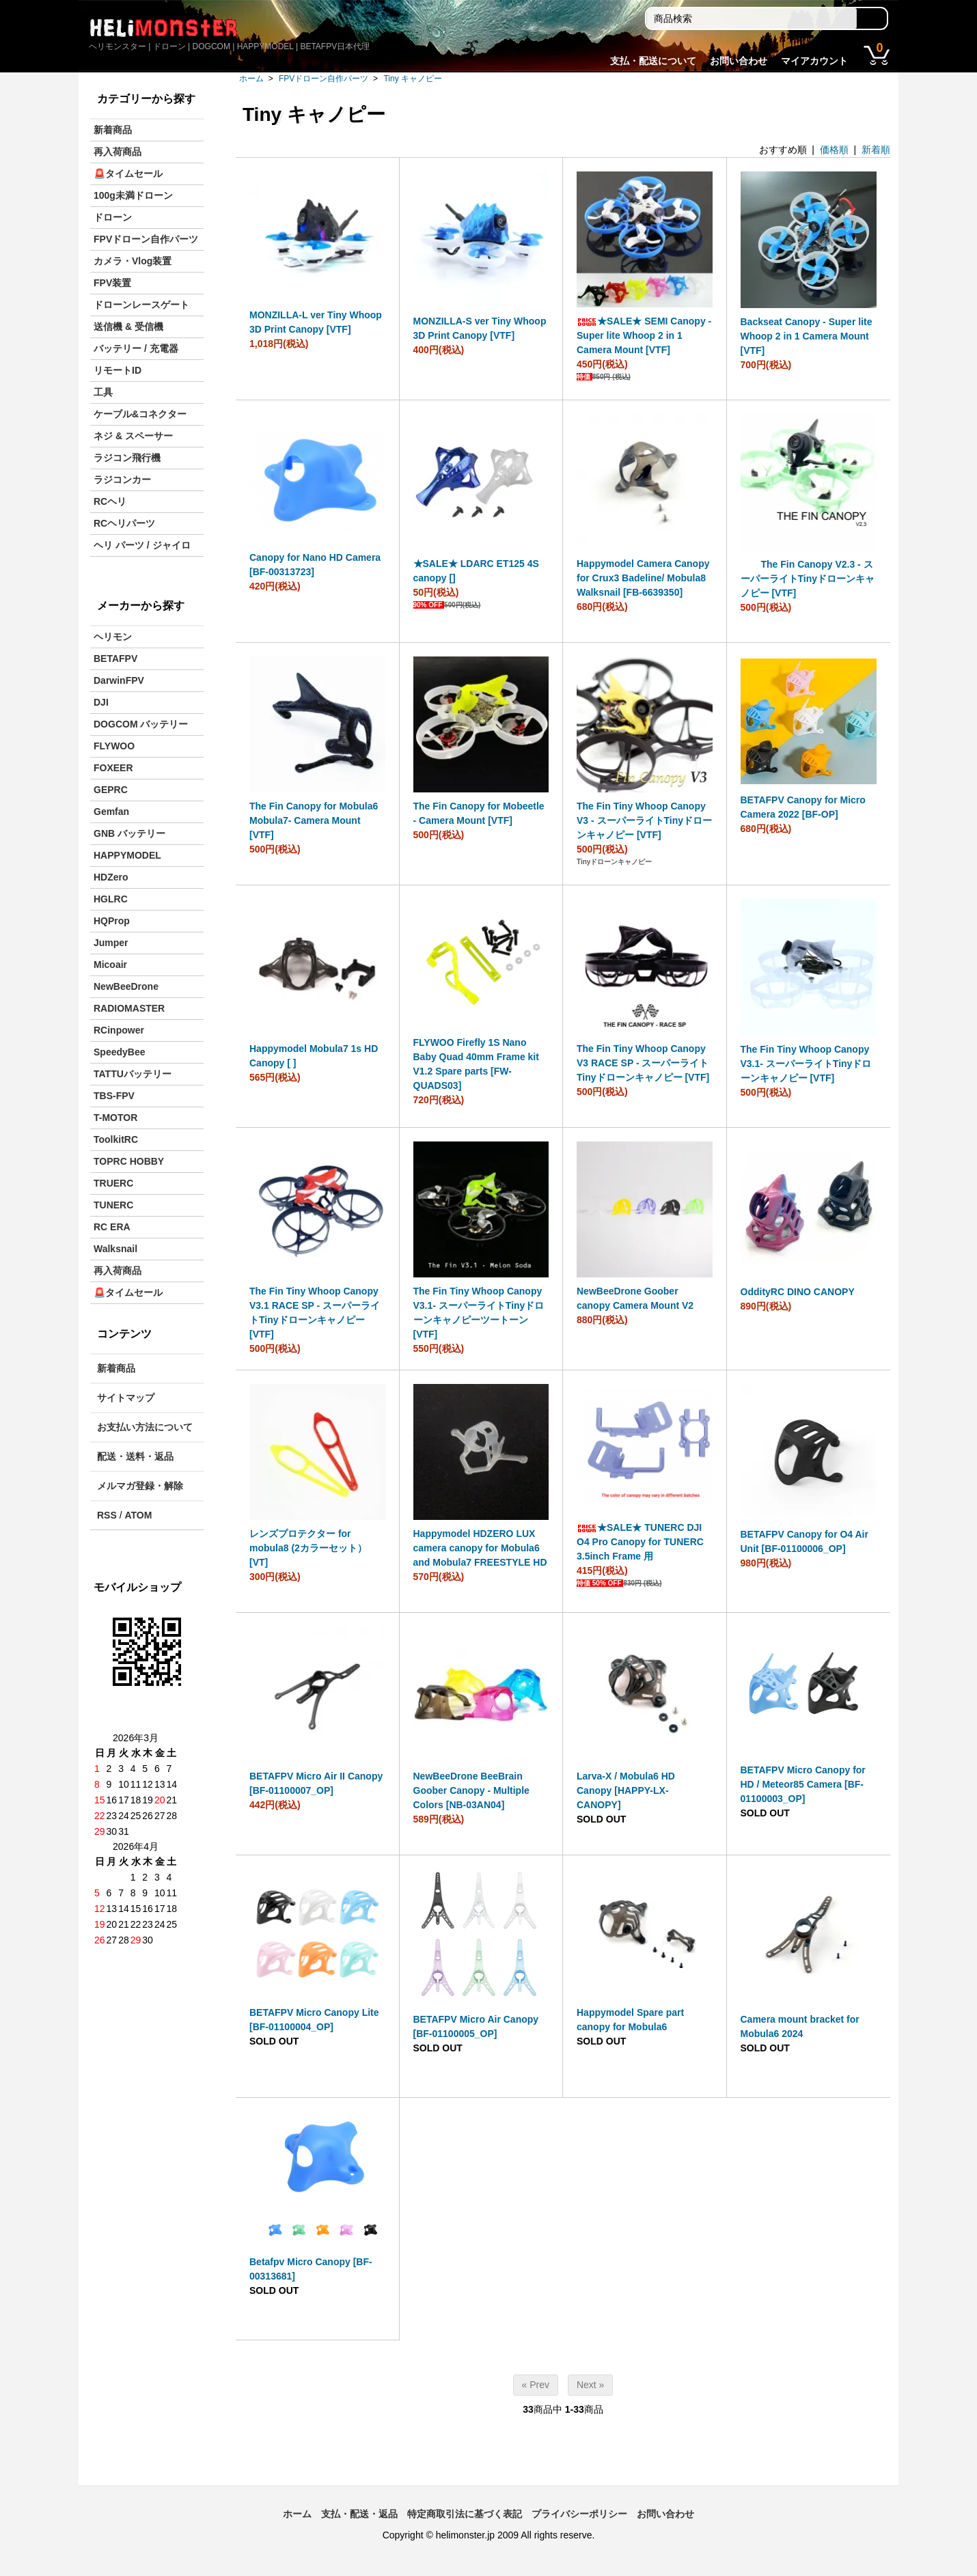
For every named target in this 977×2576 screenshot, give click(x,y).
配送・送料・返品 (135, 1456)
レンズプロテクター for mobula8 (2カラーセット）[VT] (308, 1548)
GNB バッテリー (129, 833)
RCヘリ (110, 501)
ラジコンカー (122, 479)
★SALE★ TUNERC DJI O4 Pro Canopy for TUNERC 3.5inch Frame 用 (640, 1542)
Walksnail (115, 1248)
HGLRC (111, 899)
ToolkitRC (116, 1139)
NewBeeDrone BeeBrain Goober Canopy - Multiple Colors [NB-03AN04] (471, 1790)
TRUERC (113, 1183)
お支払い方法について (145, 1427)
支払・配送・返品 (359, 2513)
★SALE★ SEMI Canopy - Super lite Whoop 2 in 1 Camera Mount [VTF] (644, 335)
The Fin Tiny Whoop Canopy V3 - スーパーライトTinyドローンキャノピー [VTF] (644, 820)
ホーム (251, 78)
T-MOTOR (115, 1117)
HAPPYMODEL (127, 855)
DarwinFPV (119, 680)
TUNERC (113, 1205)
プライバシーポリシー (579, 2513)
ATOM (138, 1515)
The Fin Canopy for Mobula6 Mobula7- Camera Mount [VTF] (313, 820)
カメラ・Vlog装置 (132, 260)
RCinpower (119, 1030)
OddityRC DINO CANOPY (798, 1291)
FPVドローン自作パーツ (323, 78)
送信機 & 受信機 (128, 326)
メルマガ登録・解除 (140, 1485)
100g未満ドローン (133, 195)
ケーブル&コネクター (140, 413)
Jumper (111, 942)
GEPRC (111, 789)
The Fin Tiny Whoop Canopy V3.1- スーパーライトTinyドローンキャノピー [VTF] (806, 1063)
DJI (101, 702)
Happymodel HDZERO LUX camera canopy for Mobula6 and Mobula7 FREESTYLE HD (480, 1548)
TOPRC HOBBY (129, 1161)
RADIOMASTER (129, 1008)
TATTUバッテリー (132, 1073)
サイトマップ (125, 1397)
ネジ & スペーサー (133, 435)
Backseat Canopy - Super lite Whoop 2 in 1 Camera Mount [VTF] (806, 336)
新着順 (876, 149)
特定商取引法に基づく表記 (464, 2513)
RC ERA (112, 1226)
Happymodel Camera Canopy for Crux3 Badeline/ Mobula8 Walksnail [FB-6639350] (643, 578)
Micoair (110, 964)
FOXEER (113, 767)
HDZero (111, 877)
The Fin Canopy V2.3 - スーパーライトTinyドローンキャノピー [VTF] (808, 578)
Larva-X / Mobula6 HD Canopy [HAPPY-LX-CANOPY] (626, 1790)
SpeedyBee (119, 1052)
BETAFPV (115, 658)
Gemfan (111, 811)
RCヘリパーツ (124, 523)
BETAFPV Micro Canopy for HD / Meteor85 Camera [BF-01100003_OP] (803, 1784)
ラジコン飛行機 (127, 457)
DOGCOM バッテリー (141, 724)
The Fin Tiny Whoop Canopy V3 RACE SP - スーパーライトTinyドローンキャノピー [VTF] (643, 1063)
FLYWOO (114, 745)
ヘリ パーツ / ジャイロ (142, 545)
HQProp (112, 920)
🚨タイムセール (128, 173)
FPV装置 (112, 282)
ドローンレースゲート (141, 304)
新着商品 (113, 129)
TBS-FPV (114, 1095)
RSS (107, 1515)
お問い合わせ (738, 60)
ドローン (113, 217)
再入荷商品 (117, 151)
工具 (103, 392)
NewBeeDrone (126, 986)
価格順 (834, 149)
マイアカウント (814, 60)
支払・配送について (653, 60)
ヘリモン (113, 636)
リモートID (117, 370)
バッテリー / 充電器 (136, 348)
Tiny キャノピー (412, 78)
